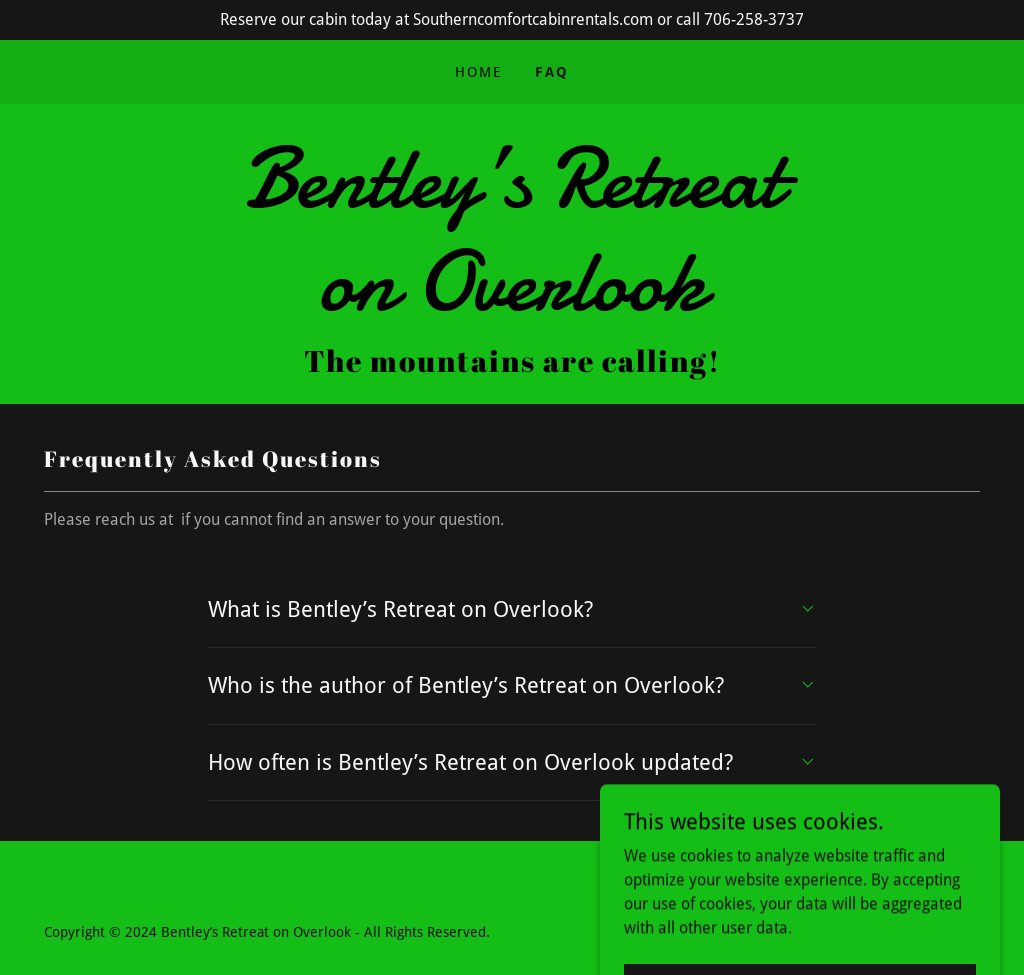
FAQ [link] (552, 72)
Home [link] (478, 72)
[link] (512, 304)
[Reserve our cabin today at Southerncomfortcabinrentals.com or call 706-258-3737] (512, 20)
